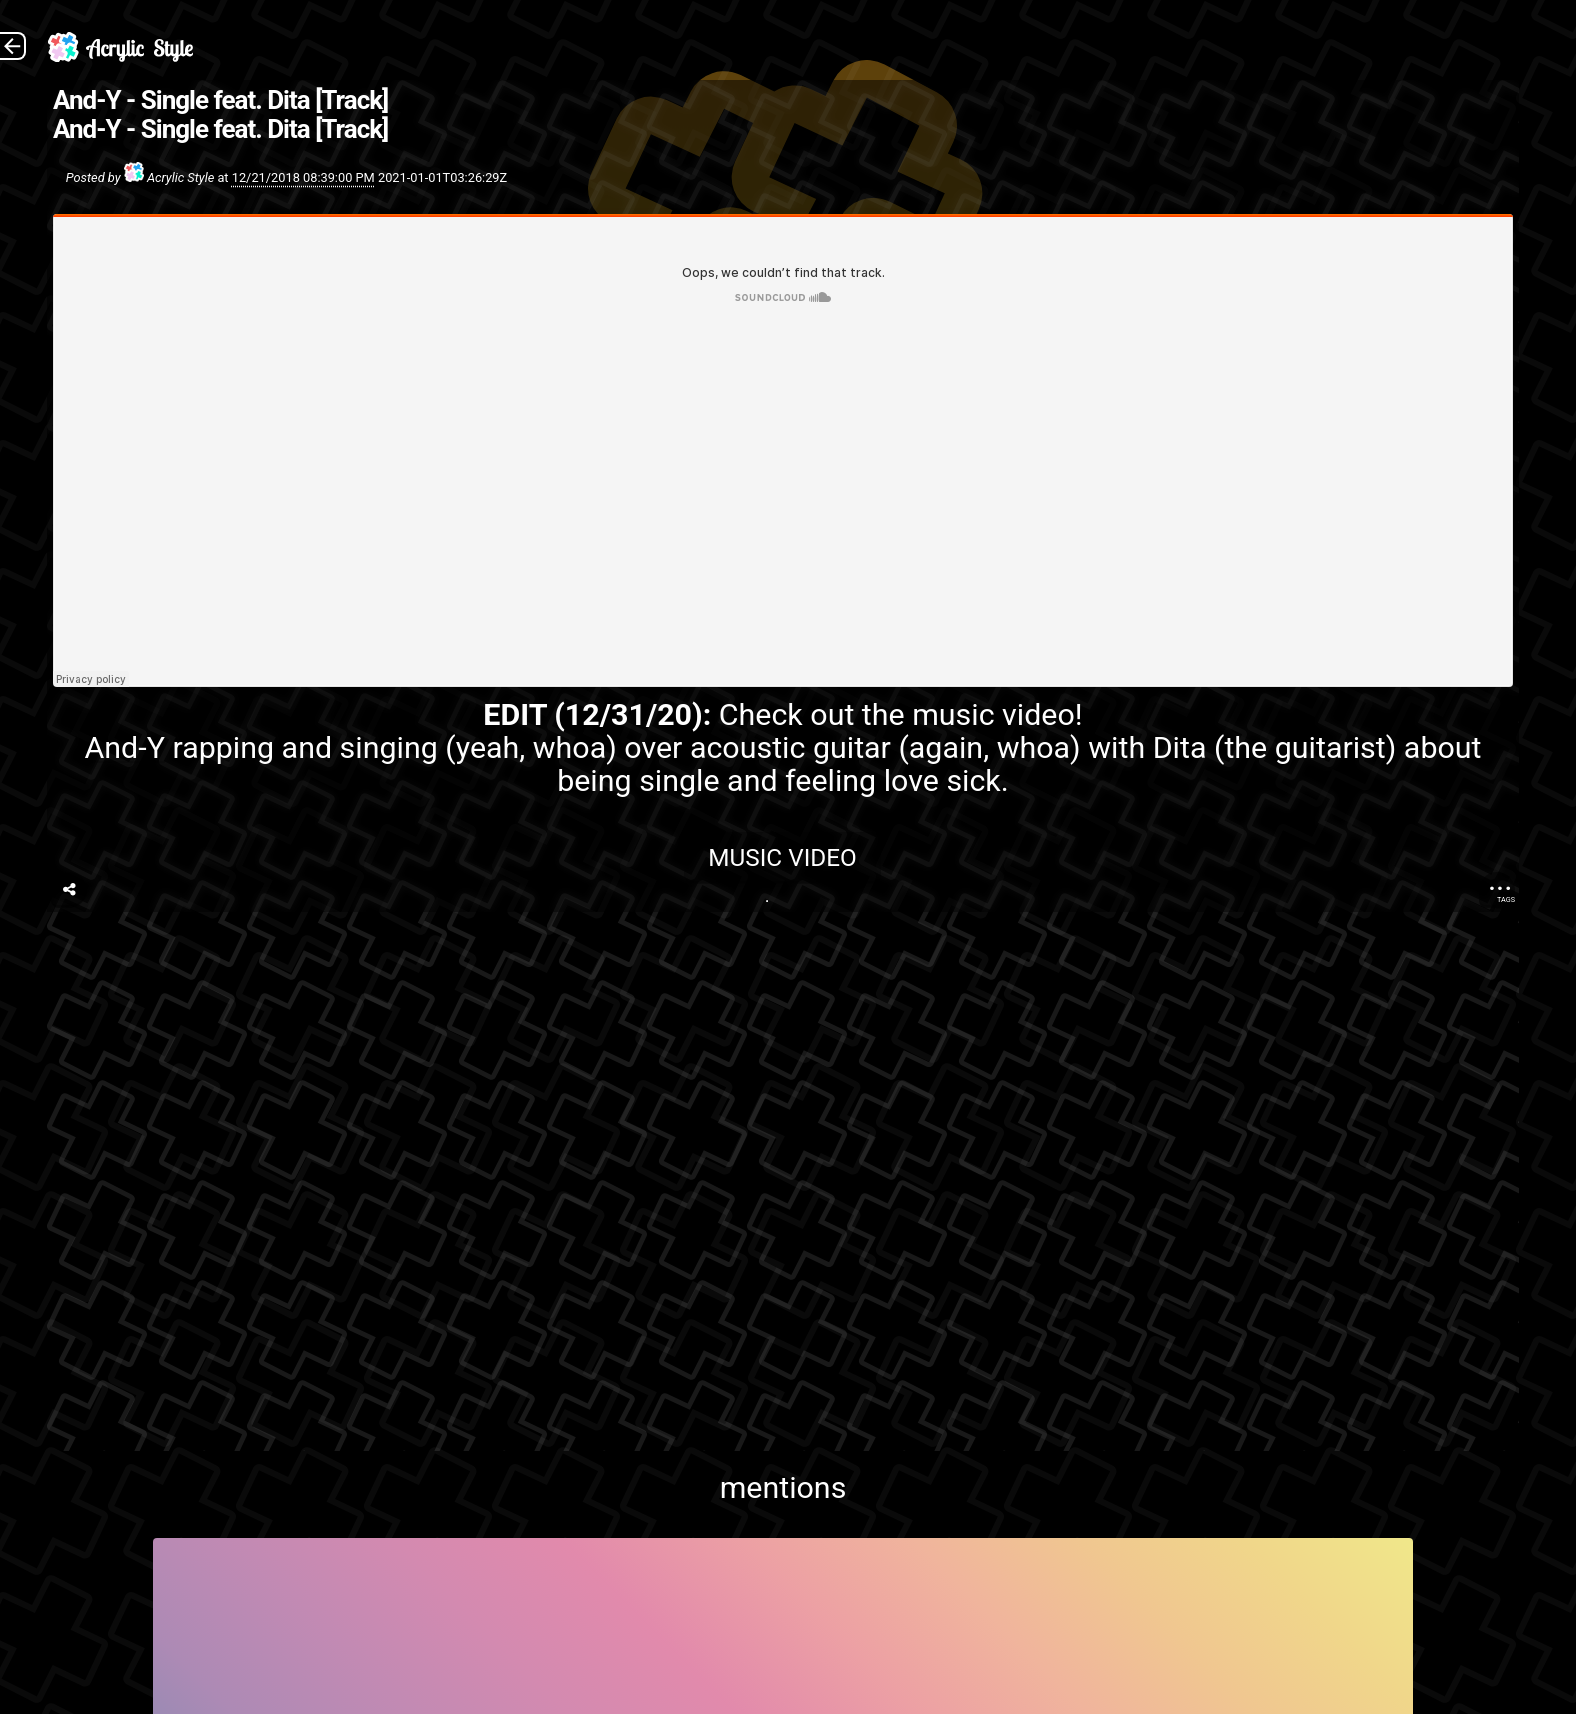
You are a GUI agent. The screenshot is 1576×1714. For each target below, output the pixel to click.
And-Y (125, 747)
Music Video (783, 857)
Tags (1506, 899)
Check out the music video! (901, 714)
